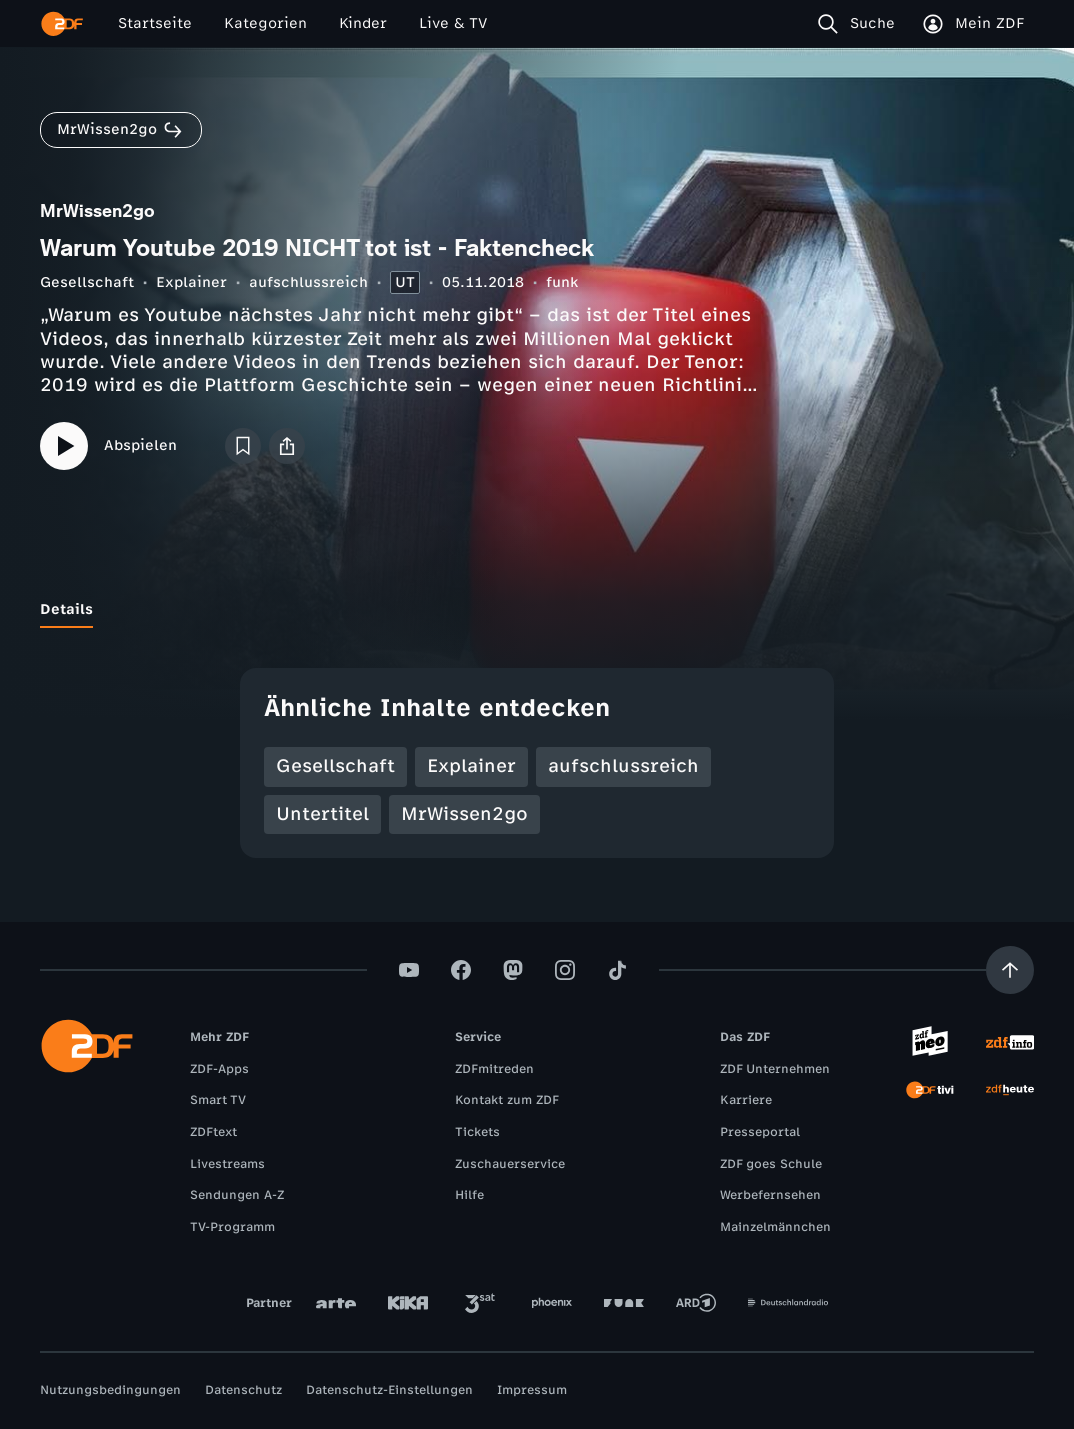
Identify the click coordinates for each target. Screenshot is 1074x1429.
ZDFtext (213, 1132)
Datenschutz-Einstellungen (389, 1390)
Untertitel (322, 814)
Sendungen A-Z (237, 1195)
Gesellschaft (87, 282)
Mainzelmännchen (775, 1227)
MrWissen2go (464, 814)
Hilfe (469, 1195)
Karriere (746, 1100)
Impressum (532, 1390)
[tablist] (537, 610)
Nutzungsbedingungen (110, 1390)
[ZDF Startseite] (62, 24)
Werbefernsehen (770, 1195)
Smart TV (218, 1100)
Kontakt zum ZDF (507, 1100)
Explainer (191, 282)
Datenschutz (243, 1390)
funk (562, 282)
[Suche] (860, 24)
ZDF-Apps (219, 1069)
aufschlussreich (308, 282)
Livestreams (227, 1164)
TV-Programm (232, 1227)
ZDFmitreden (494, 1069)
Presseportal (760, 1132)
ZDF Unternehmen (775, 1069)
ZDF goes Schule (771, 1164)
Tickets (477, 1132)
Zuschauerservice (510, 1164)
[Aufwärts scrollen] (1010, 970)
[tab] (66, 610)
